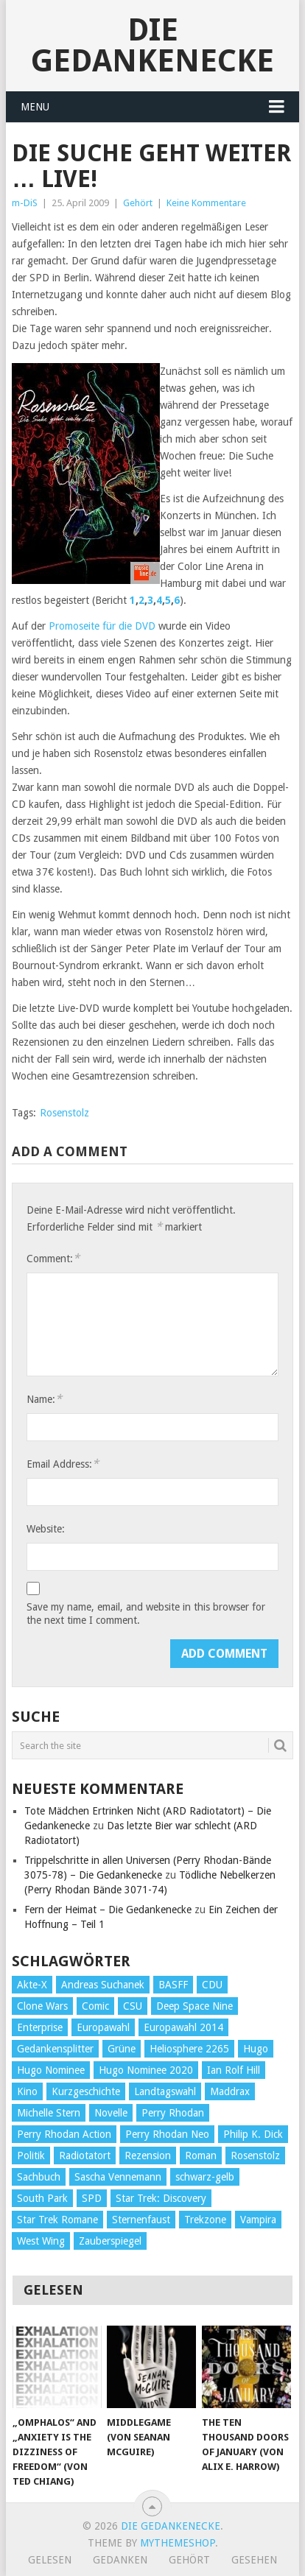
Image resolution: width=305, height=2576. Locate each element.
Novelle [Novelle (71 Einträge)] (110, 2113)
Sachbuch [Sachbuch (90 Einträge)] (38, 2177)
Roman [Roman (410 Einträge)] (201, 2155)
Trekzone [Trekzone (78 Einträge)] (205, 2219)
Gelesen (49, 2560)
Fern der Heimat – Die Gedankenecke (108, 1909)
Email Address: (63, 1464)
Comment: (53, 1258)
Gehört (137, 202)
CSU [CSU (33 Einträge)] (132, 2006)
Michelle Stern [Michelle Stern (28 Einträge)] (48, 2113)
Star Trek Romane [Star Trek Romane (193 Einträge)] (57, 2219)
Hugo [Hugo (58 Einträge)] (255, 2049)
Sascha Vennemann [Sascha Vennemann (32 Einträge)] (117, 2177)
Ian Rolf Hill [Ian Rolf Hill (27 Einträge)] (233, 2070)
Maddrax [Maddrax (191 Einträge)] (230, 2091)
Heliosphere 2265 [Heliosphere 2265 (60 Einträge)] (189, 2049)
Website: (46, 1529)
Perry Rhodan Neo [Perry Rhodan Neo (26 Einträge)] (167, 2134)
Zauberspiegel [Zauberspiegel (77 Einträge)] (110, 2241)
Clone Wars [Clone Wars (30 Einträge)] (42, 2006)
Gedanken (120, 2560)
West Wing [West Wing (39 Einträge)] (41, 2241)
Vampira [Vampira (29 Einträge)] (258, 2219)
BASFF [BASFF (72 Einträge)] (173, 1985)
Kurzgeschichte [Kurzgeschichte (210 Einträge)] (86, 2091)
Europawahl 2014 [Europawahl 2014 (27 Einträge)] (183, 2027)
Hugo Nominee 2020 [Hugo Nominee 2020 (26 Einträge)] (146, 2070)
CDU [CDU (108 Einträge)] (212, 1985)
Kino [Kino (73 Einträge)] (27, 2091)
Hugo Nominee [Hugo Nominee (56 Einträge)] (51, 2070)
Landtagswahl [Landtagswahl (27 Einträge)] (165, 2091)
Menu (35, 107)
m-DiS (25, 202)
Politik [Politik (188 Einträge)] (31, 2155)
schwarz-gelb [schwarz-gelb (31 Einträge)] (204, 2177)
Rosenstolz (64, 1113)
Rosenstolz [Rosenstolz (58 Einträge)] (255, 2155)
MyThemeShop (177, 2543)
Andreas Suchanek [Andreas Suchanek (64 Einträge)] (102, 1985)
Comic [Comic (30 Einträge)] (95, 2006)
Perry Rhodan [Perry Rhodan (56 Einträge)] (172, 2113)
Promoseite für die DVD (102, 626)
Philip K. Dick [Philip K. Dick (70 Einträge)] (253, 2134)
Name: (44, 1399)
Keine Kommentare (206, 202)
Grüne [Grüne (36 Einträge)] (122, 2049)
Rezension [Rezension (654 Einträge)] (148, 2155)
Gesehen (254, 2560)
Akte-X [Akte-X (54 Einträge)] (32, 1985)
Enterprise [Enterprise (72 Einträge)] (40, 2027)
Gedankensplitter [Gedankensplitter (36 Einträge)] (55, 2049)
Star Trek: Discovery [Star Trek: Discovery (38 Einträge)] (161, 2198)
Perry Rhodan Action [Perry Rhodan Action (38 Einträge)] (64, 2134)
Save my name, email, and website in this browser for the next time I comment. (146, 1613)
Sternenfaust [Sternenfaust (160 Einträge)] (141, 2219)
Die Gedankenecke (152, 45)
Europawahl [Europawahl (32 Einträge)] (103, 2027)
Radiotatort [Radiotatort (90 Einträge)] (85, 2155)
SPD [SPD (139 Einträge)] (92, 2198)
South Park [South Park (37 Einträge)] (42, 2198)
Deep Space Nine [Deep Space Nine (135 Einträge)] (194, 2006)
